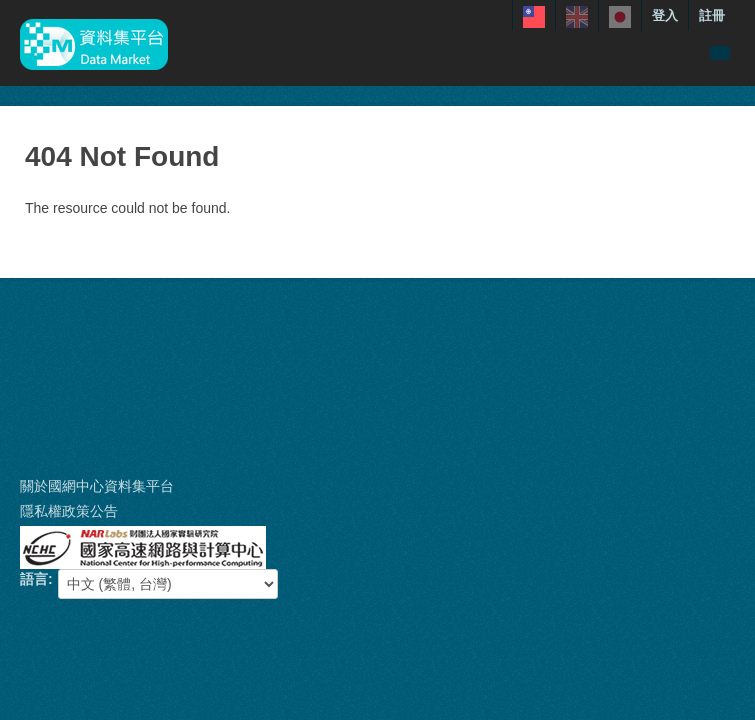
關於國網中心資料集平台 (97, 486)
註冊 (712, 15)
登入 (665, 15)
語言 (34, 579)
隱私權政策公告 (69, 511)
